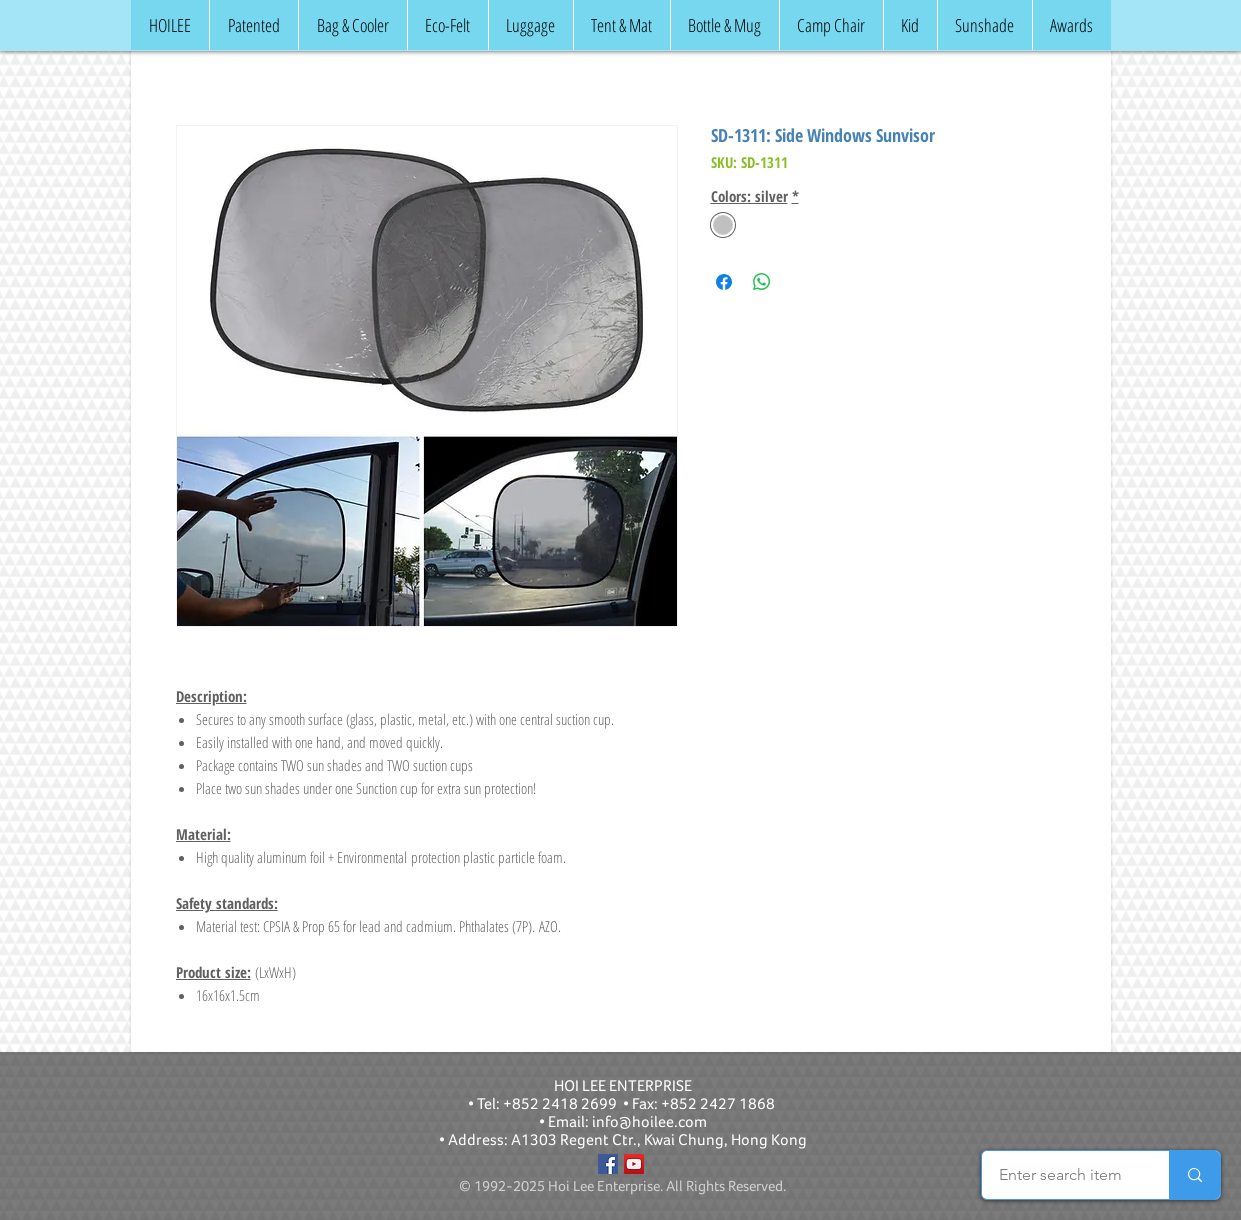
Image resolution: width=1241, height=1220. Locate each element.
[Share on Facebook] (724, 282)
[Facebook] (608, 1164)
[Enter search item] (1060, 1175)
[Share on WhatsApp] (762, 282)
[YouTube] (634, 1164)
